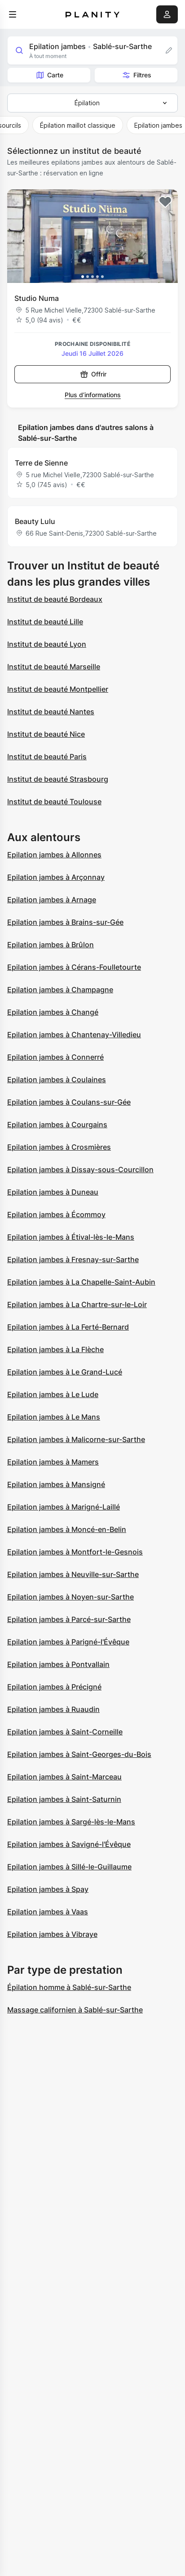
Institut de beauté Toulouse (54, 801)
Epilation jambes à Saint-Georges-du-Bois (79, 1754)
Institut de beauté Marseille (53, 666)
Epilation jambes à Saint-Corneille (65, 1731)
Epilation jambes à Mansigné (56, 1484)
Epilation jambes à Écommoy (56, 1214)
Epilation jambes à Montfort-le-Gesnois (75, 1551)
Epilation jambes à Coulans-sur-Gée (69, 1102)
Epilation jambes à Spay (47, 1889)
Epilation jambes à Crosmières (59, 1146)
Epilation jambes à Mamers (53, 1461)
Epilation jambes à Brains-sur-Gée (65, 922)
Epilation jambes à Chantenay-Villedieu (74, 1034)
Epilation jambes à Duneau (52, 1191)
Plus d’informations (93, 395)
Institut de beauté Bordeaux (54, 599)
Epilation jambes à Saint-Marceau (64, 1776)
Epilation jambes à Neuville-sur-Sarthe (73, 1574)
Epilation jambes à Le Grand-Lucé (64, 1371)
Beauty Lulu (35, 521)
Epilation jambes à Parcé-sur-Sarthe (69, 1619)
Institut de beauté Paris (47, 756)
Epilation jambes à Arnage (51, 899)
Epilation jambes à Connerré (55, 1057)
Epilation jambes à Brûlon (50, 944)
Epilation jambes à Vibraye (52, 1934)
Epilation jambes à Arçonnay (56, 877)
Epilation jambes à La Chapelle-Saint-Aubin (81, 1281)
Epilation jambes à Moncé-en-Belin (66, 1529)
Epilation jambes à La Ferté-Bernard (68, 1326)
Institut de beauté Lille (45, 621)
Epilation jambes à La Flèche (55, 1349)
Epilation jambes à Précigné (54, 1686)
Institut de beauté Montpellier (57, 689)
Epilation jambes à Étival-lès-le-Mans (70, 1236)
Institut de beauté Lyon (46, 644)
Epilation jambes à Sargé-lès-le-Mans (71, 1821)
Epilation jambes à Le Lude (52, 1394)
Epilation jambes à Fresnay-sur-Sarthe (73, 1259)
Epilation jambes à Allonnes (54, 854)
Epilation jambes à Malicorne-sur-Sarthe (76, 1439)
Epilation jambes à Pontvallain (58, 1664)
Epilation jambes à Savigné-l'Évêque (69, 1844)
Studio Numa (36, 298)
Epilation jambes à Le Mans (53, 1416)
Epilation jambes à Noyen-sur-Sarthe (70, 1596)
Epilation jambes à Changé (52, 1012)
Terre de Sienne (41, 462)
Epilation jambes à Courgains (57, 1124)
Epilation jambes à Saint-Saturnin (64, 1799)
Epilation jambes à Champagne (60, 989)
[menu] (12, 14)
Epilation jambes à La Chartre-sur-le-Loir (77, 1304)
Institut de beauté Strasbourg (57, 779)
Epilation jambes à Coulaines (56, 1079)
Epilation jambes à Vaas (47, 1911)
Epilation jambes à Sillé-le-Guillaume (69, 1866)
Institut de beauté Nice (46, 734)
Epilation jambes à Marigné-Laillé (63, 1506)
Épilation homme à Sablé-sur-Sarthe (69, 1987)
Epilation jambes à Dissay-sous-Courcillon (80, 1169)
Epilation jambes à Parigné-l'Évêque (68, 1641)
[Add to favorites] (165, 202)
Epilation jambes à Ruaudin (53, 1709)
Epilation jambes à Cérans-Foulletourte (74, 967)
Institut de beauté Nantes (50, 711)
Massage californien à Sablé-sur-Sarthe (75, 2009)
